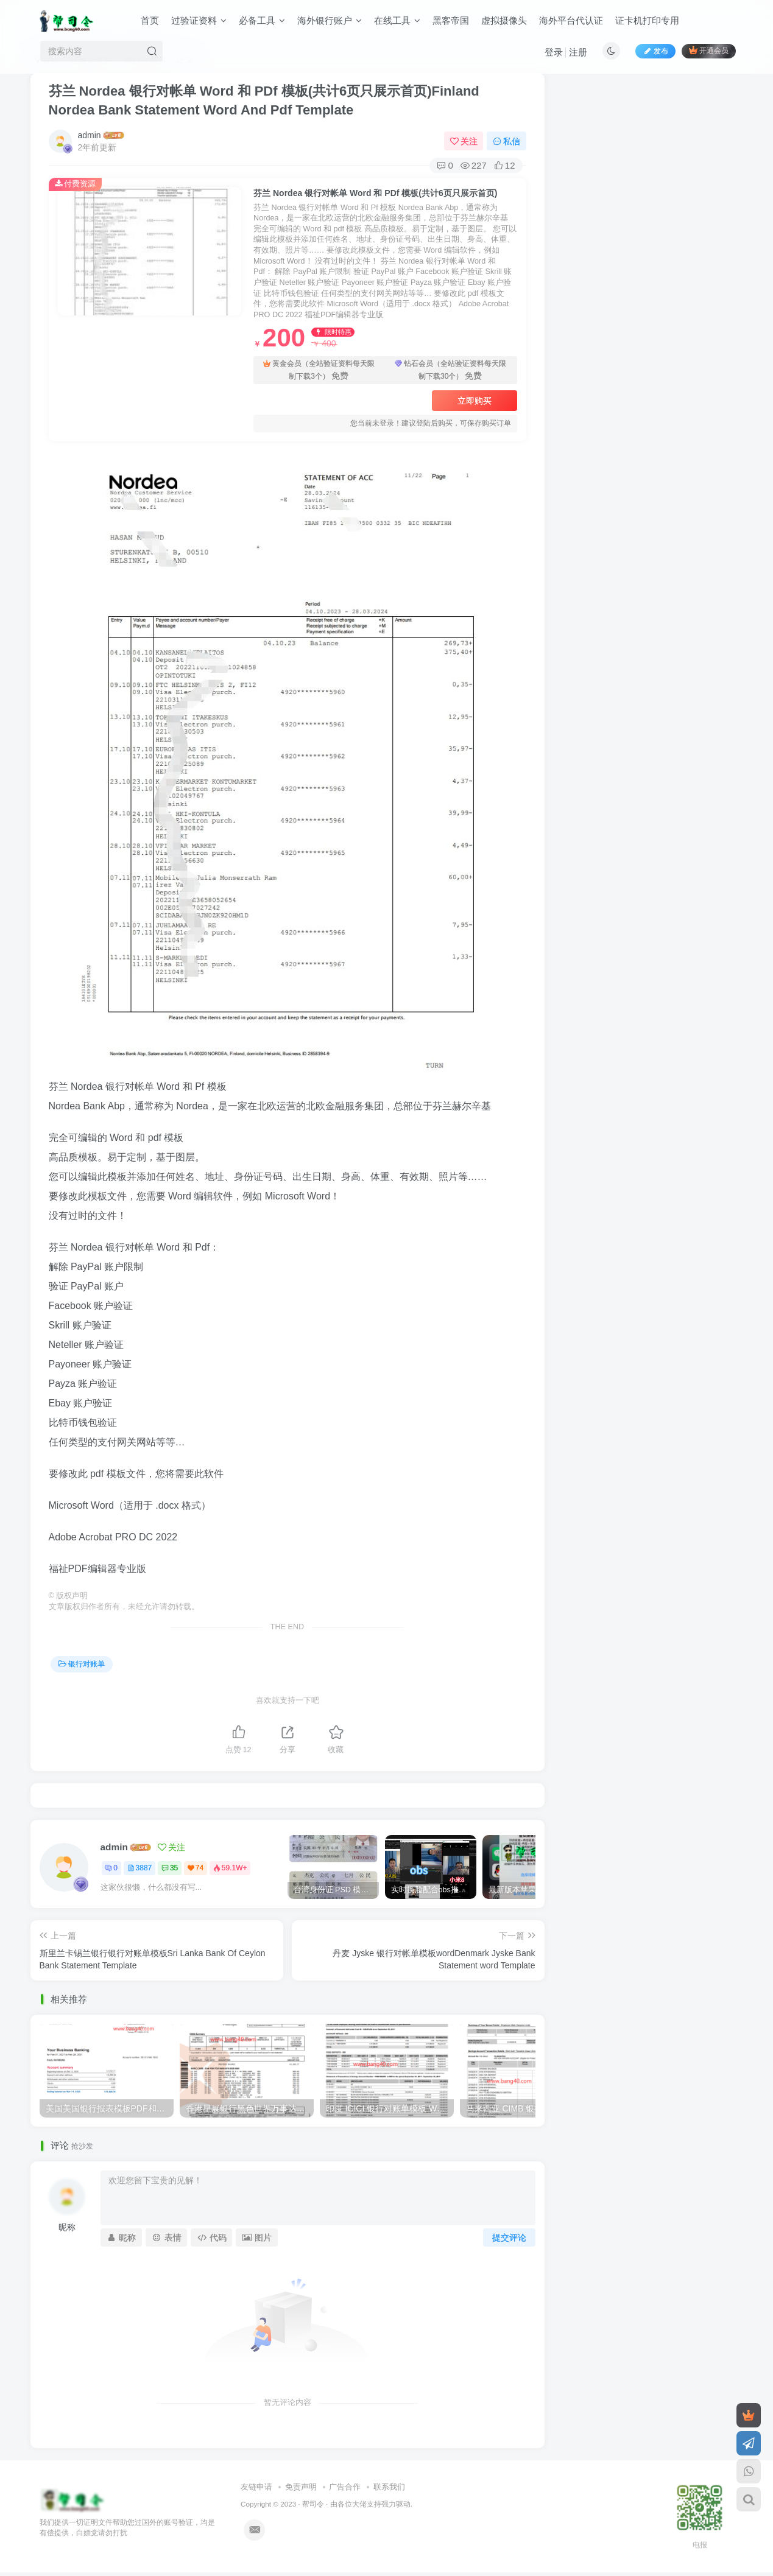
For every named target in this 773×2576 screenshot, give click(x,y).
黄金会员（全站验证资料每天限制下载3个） (319, 370)
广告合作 (345, 2486)
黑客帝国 (450, 20)
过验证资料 (199, 20)
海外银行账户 (329, 20)
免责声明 (301, 2486)
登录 (554, 52)
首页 (150, 20)
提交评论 (509, 2237)
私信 (507, 141)
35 (169, 1868)
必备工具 (262, 20)
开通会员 (709, 50)
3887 (139, 1868)
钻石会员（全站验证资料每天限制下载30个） (450, 370)
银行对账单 (81, 1664)
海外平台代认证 (571, 20)
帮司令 (313, 2504)
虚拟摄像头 (504, 20)
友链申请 (256, 2486)
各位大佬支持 (359, 2504)
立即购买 (474, 400)
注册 (578, 52)
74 (195, 1868)
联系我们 (389, 2486)
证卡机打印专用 (647, 20)
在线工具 (397, 20)
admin (89, 135)
